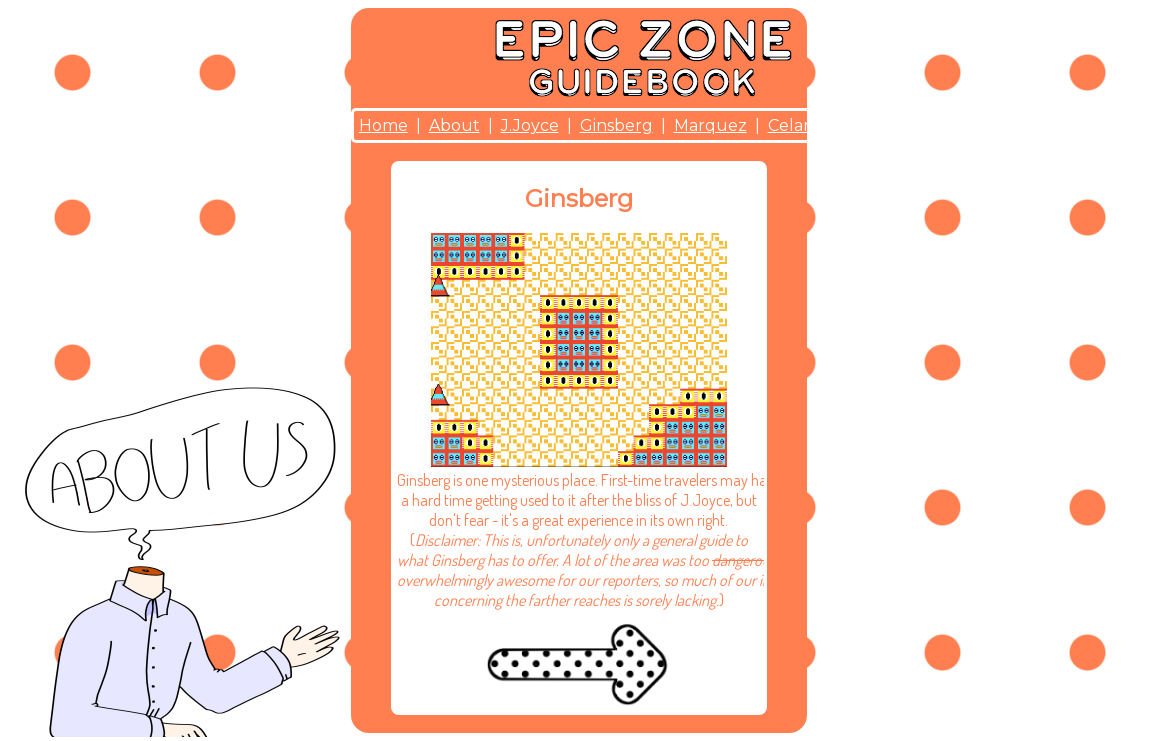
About (454, 125)
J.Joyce (530, 125)
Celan (791, 125)
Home (383, 125)
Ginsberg (616, 125)
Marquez (710, 125)
